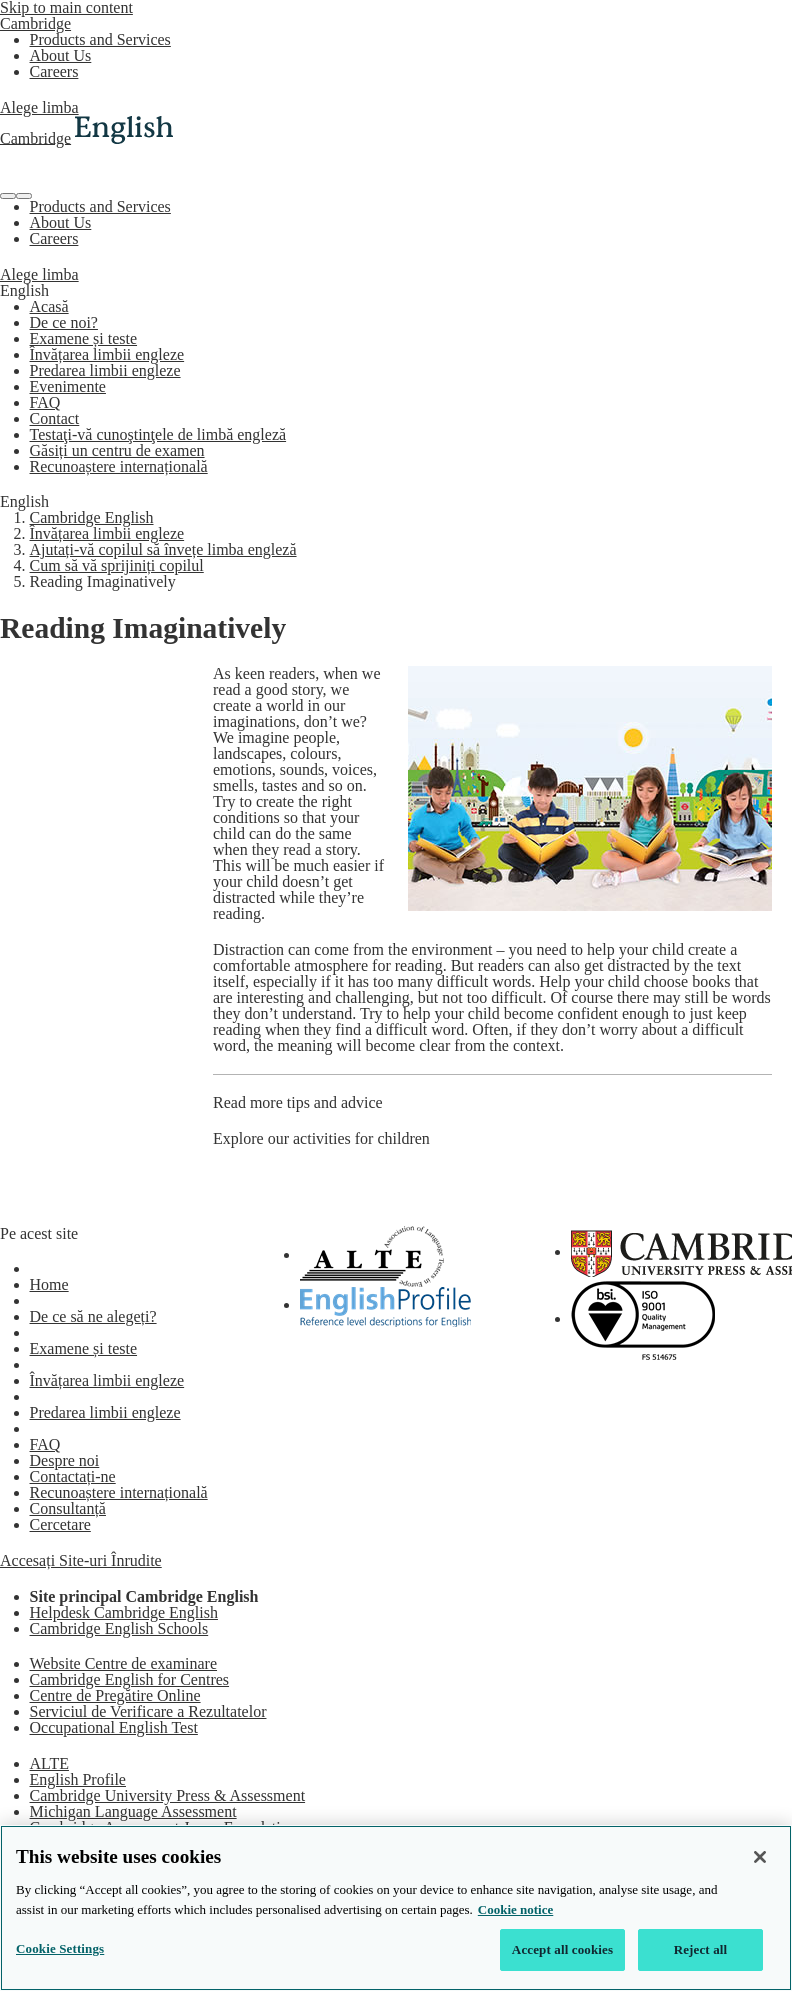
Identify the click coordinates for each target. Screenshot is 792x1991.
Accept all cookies (562, 1949)
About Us (61, 55)
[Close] (760, 1857)
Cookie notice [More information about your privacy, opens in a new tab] (515, 1909)
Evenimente (68, 386)
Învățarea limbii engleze (107, 354)
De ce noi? (64, 322)
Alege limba (39, 107)
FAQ (45, 402)
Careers (54, 71)
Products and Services (100, 39)
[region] (396, 1908)
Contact (55, 418)
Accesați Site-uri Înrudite (81, 1560)
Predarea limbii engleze (105, 370)
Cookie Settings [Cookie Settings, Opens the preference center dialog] (60, 1948)
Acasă (49, 306)
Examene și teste (84, 338)
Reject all (701, 1949)
